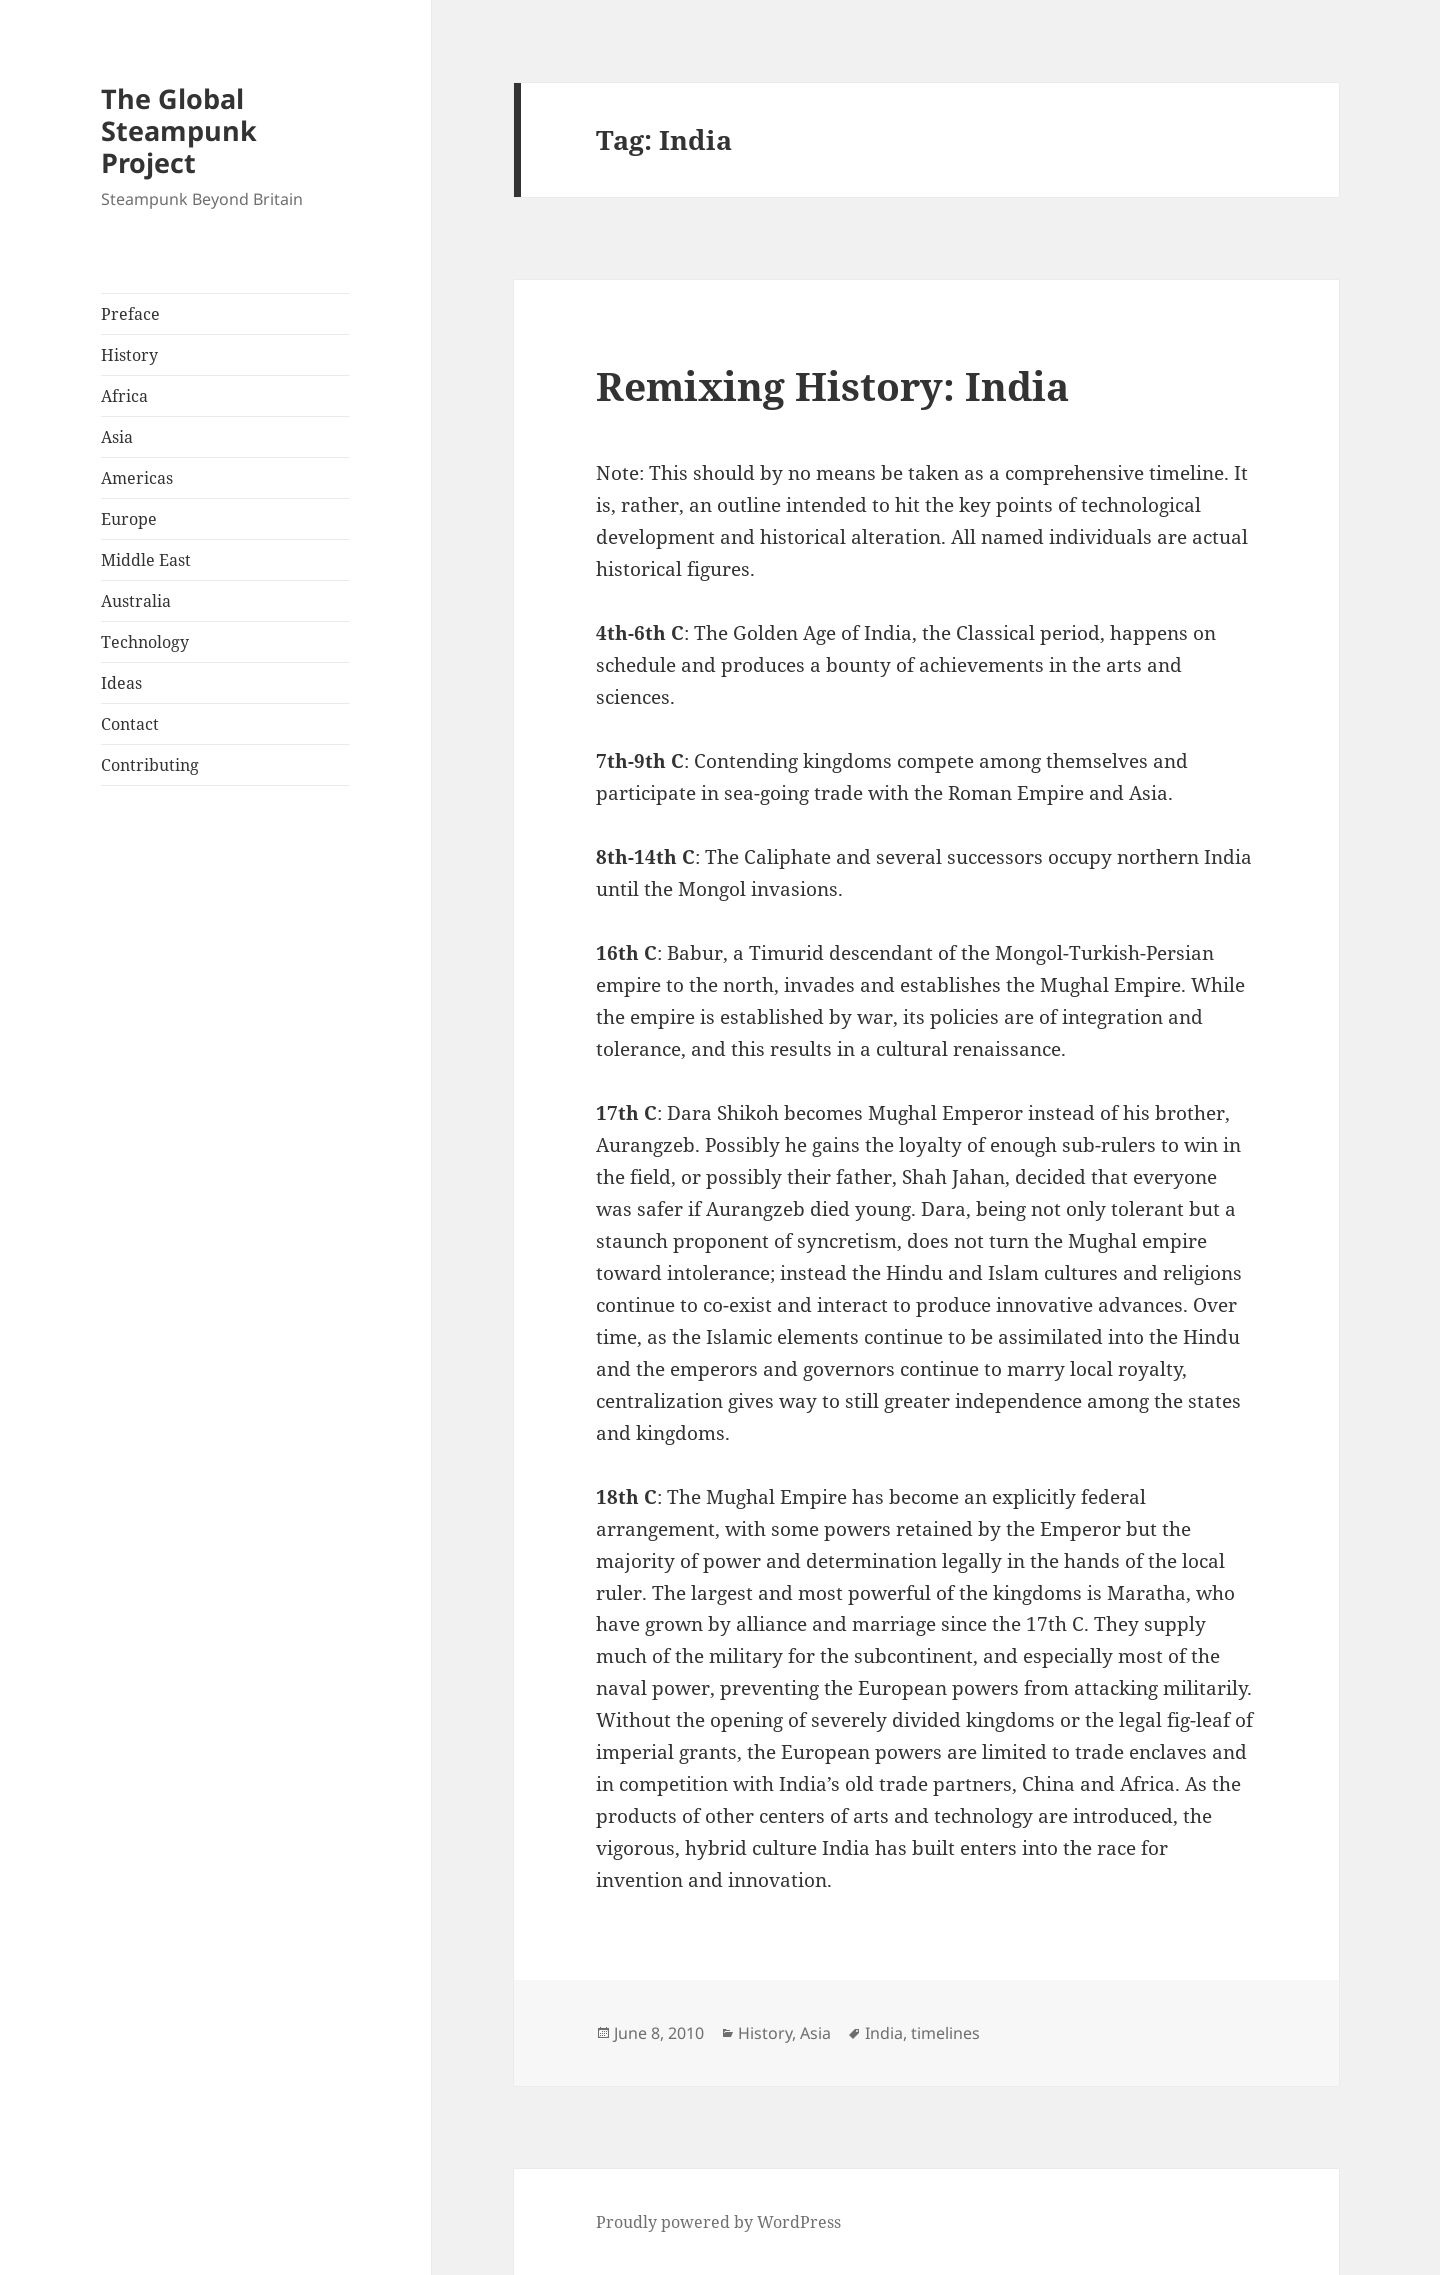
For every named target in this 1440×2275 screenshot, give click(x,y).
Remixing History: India (832, 385)
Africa (124, 396)
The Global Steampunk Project (179, 130)
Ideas (121, 683)
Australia (136, 601)
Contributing (150, 765)
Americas (137, 478)
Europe (129, 519)
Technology (145, 642)
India (884, 2033)
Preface (130, 314)
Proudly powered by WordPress (718, 2222)
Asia (117, 437)
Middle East (146, 560)
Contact (130, 724)
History (129, 355)
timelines (945, 2033)
